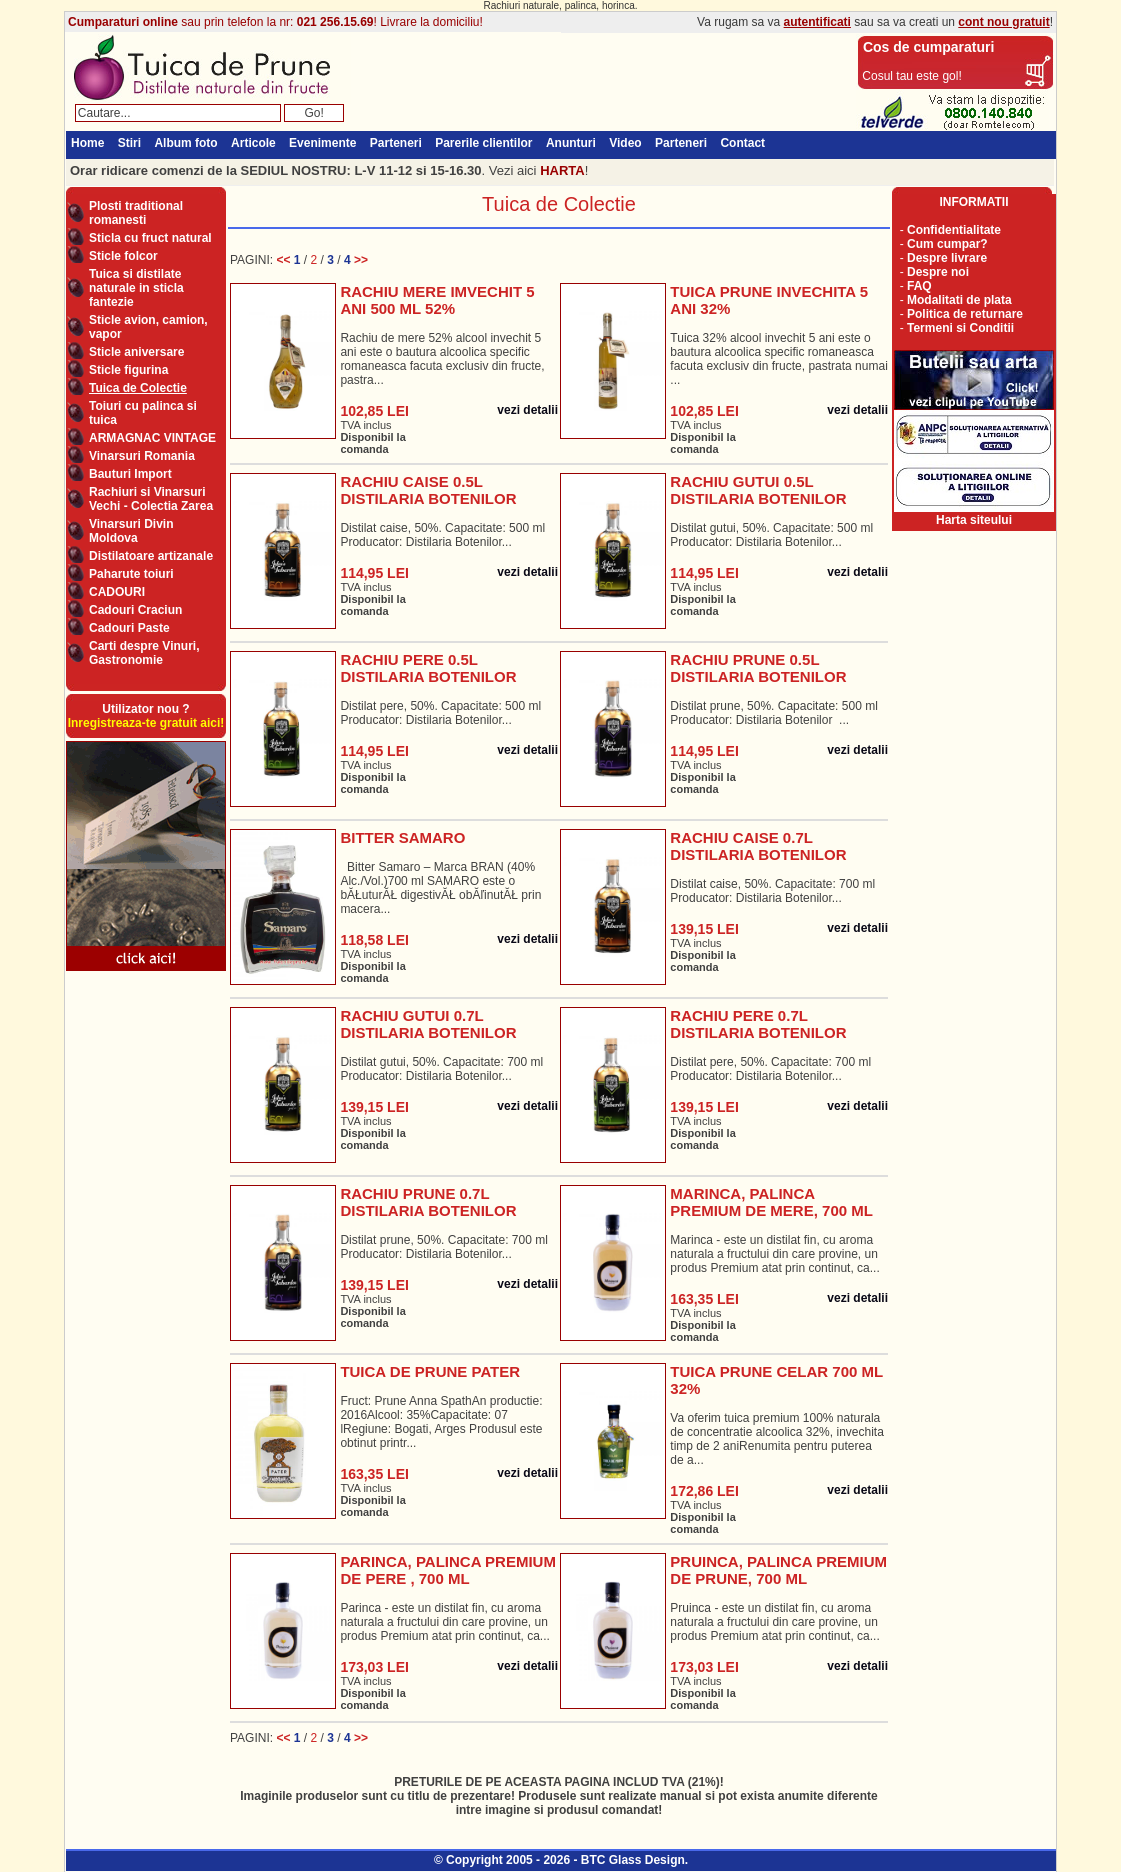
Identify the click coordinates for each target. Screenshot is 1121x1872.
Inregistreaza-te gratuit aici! (146, 723)
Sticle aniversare (136, 352)
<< (284, 260)
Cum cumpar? (947, 244)
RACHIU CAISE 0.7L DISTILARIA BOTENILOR (758, 846)
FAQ (919, 286)
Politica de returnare (965, 314)
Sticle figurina (128, 370)
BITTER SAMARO (402, 837)
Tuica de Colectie (138, 388)
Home (87, 143)
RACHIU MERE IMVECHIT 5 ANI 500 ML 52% (437, 300)
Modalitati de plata (959, 300)
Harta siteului (974, 520)
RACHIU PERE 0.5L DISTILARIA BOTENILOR (428, 668)
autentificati (817, 22)
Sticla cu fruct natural (150, 238)
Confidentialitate (954, 230)
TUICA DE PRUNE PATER (430, 1371)
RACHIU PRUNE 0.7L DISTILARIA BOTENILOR (428, 1202)
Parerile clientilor (483, 143)
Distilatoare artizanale (151, 556)
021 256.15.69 (335, 22)
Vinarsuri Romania (142, 456)
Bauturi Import (130, 474)
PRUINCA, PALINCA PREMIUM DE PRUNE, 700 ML (778, 1570)
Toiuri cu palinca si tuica (143, 413)
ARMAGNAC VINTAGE (152, 438)
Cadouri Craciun (135, 610)
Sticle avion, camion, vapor (148, 327)
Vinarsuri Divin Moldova (131, 531)
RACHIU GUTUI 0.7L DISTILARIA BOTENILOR (428, 1024)
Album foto (185, 143)
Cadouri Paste (129, 628)
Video (625, 143)
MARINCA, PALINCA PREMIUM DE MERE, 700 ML (771, 1202)
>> (361, 260)
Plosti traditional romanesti (136, 213)
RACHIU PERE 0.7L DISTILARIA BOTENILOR (758, 1024)
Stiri (129, 143)
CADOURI (117, 592)
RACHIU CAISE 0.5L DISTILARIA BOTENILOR (428, 490)
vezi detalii (527, 410)
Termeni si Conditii (960, 328)
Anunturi (571, 143)
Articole (253, 143)
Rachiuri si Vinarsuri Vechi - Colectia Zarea (151, 499)
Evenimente (322, 143)
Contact (742, 143)
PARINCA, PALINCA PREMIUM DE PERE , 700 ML (448, 1570)
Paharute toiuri (131, 574)
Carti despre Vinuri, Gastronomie (144, 653)
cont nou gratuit (1003, 22)
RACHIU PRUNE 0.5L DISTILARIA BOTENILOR (758, 668)
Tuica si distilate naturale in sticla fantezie (136, 288)
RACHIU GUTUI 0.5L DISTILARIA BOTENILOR (758, 490)
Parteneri (396, 143)
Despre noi (938, 272)
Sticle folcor (123, 256)
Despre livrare (947, 258)
